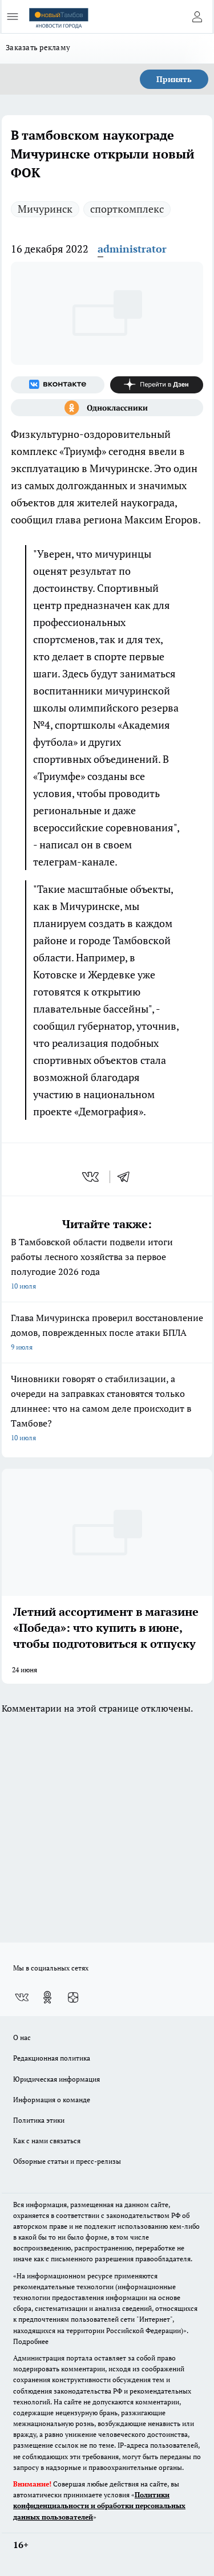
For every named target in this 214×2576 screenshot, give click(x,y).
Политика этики (38, 2120)
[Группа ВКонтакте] (57, 384)
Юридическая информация (56, 2079)
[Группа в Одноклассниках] (107, 407)
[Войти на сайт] (196, 16)
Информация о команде (51, 2099)
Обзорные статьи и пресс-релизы (67, 2161)
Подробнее (31, 2341)
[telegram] (127, 1177)
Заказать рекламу (38, 47)
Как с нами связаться (46, 2140)
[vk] (92, 1177)
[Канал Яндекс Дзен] (157, 384)
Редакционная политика (51, 2058)
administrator (132, 248)
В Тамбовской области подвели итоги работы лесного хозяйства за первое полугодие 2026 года (107, 1265)
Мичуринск (45, 209)
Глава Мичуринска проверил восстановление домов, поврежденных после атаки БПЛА (107, 1333)
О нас (22, 2037)
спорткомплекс (127, 209)
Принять (174, 79)
